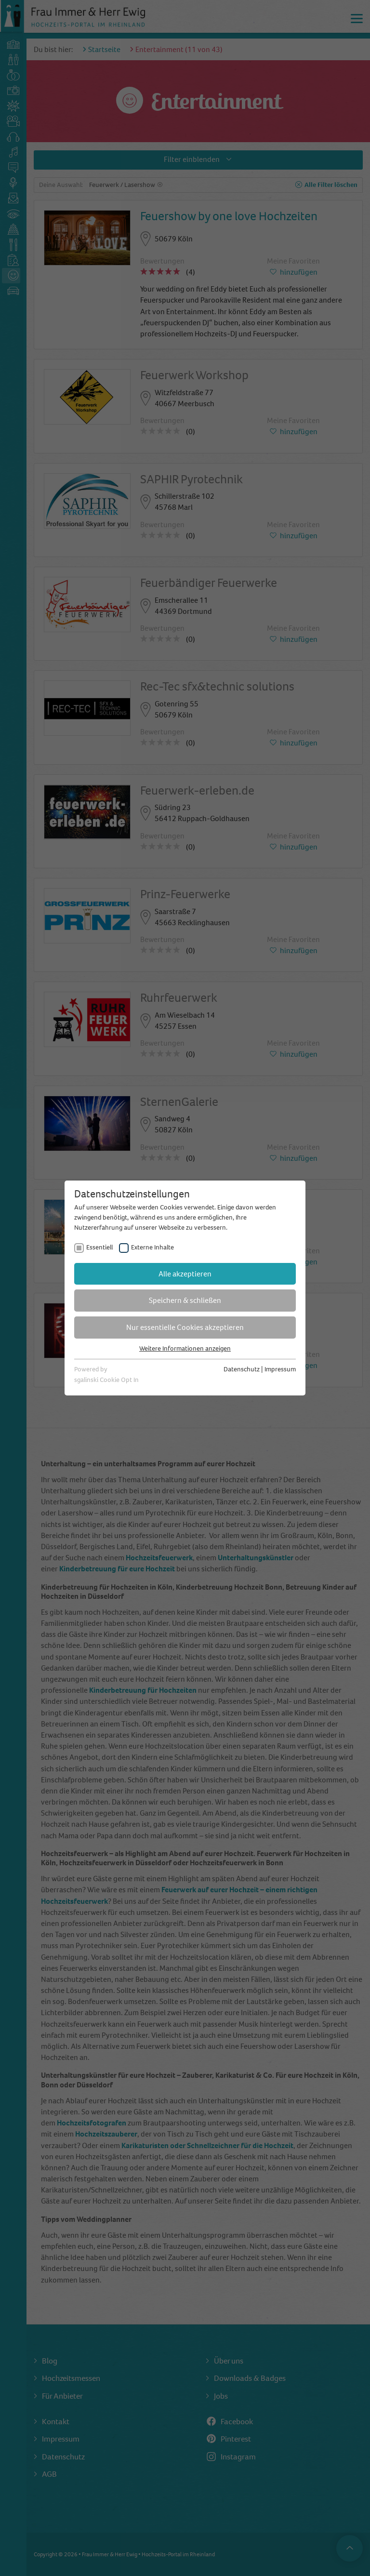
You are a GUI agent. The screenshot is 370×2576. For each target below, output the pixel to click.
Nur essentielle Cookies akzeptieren (185, 1327)
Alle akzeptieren (185, 1274)
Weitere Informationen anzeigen (185, 1348)
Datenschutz (242, 1369)
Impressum (280, 1369)
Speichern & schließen (185, 1300)
